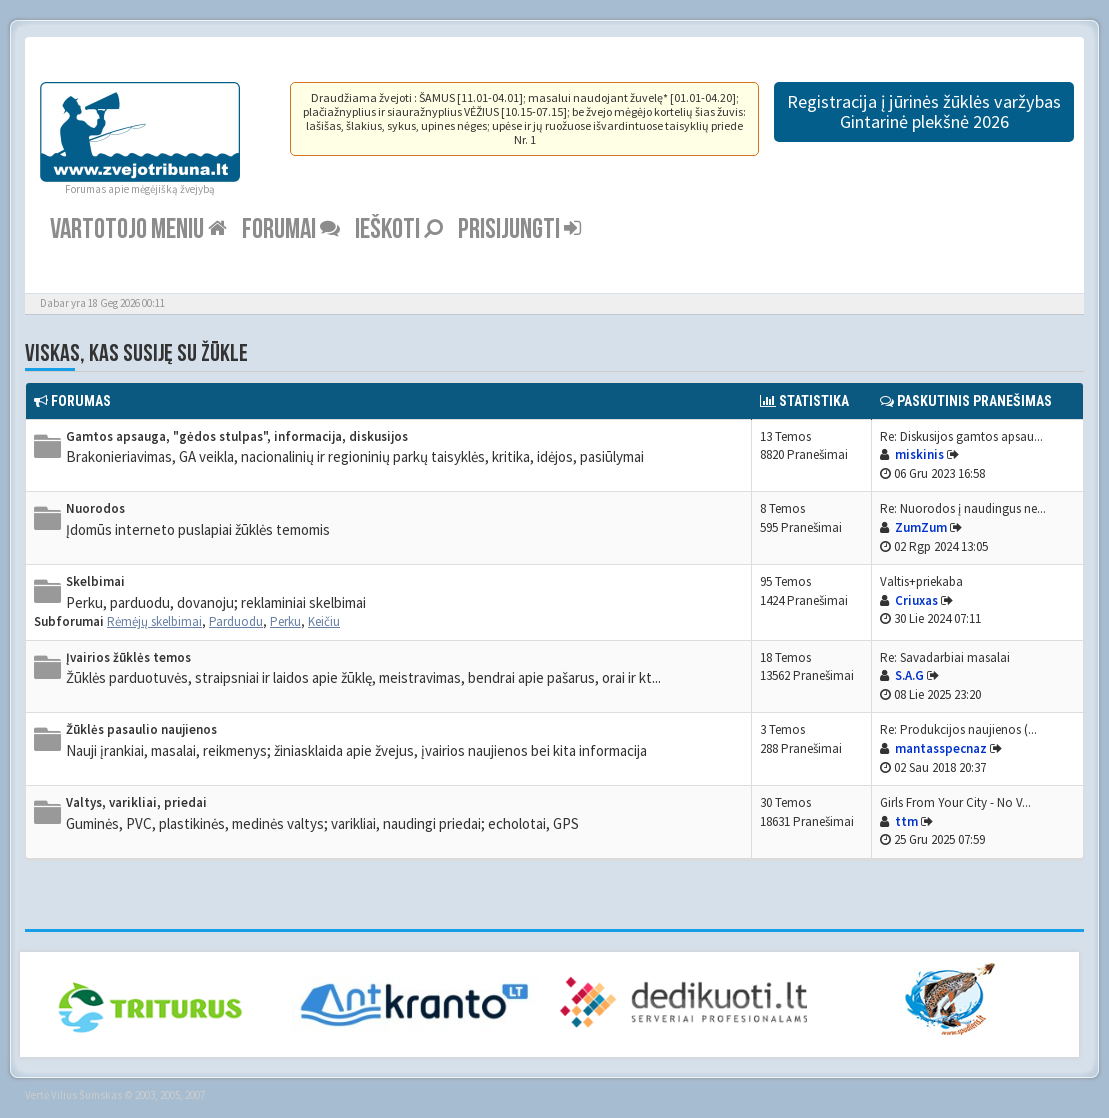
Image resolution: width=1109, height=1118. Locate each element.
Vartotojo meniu (138, 229)
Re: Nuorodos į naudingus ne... (963, 508)
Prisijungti (519, 229)
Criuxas (916, 600)
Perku (285, 621)
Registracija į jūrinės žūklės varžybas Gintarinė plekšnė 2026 (924, 111)
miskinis (919, 454)
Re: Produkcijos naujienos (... (958, 729)
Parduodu (236, 621)
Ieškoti (399, 229)
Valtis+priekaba (921, 581)
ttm (906, 821)
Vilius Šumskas (86, 1095)
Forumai (291, 229)
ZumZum (921, 527)
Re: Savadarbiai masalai (945, 657)
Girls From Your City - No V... (955, 802)
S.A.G (909, 675)
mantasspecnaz (941, 748)
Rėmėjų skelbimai (154, 621)
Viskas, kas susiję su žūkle (136, 353)
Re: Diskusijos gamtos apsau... (961, 436)
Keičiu (324, 621)
